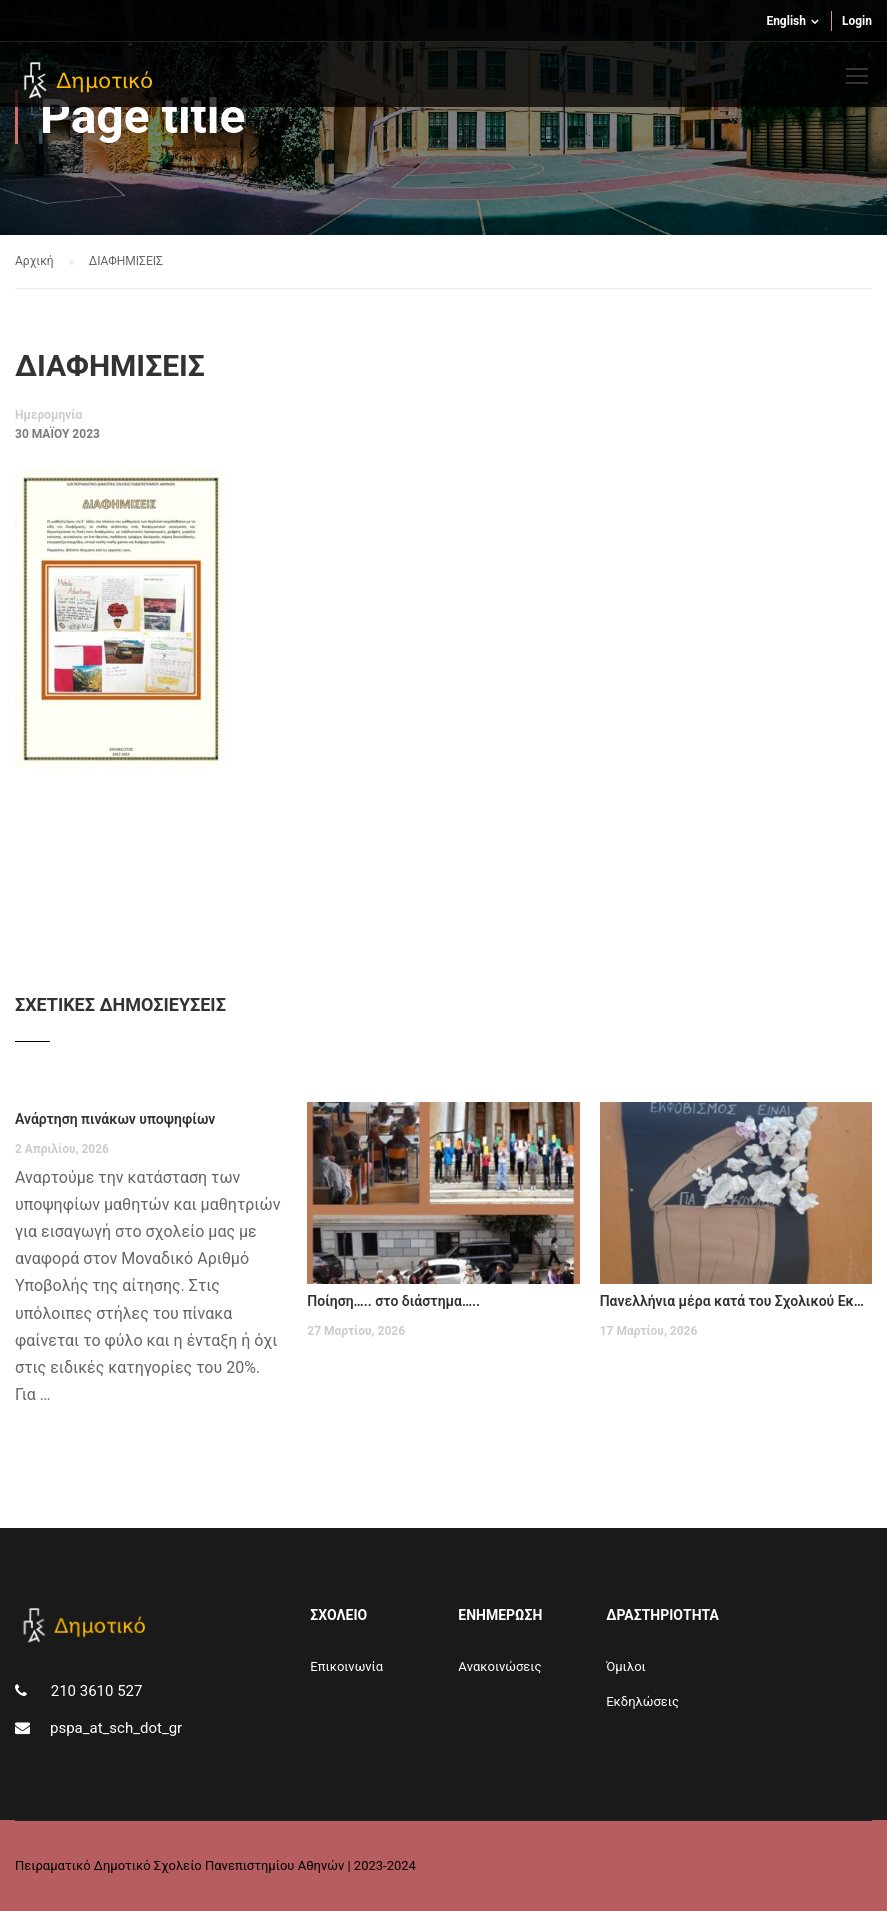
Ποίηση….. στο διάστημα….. (393, 1301)
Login (857, 21)
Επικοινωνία (346, 1666)
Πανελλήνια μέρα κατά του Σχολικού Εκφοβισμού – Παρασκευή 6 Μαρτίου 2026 (736, 1301)
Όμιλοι (626, 1666)
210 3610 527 (94, 1691)
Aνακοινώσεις (499, 1666)
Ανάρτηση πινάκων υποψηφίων (115, 1119)
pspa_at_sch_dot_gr (116, 1728)
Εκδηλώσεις (642, 1701)
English (786, 21)
